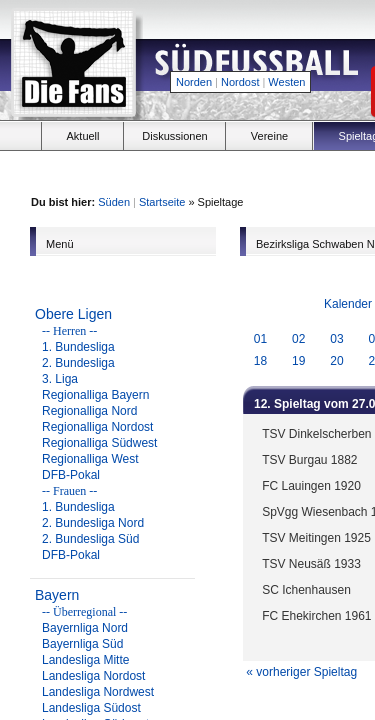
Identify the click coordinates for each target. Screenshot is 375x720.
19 (298, 361)
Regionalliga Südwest (99, 443)
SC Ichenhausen (306, 590)
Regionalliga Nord (89, 411)
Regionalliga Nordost (97, 427)
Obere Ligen (73, 314)
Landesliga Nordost (93, 676)
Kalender (348, 304)
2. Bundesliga (78, 363)
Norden (194, 82)
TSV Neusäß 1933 (311, 564)
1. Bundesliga (78, 347)
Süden (114, 202)
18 (260, 361)
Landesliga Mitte (85, 660)
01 (260, 339)
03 (336, 339)
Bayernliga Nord (85, 628)
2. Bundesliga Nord (93, 523)
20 (336, 361)
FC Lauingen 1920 (311, 486)
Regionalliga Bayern (95, 395)
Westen (286, 82)
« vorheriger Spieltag (301, 672)
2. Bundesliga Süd (90, 539)
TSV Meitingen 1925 (316, 538)
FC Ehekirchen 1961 (316, 616)
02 (298, 339)
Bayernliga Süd (82, 644)
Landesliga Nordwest (98, 692)
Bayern (57, 595)
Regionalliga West (90, 459)
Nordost (240, 82)
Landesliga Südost (91, 708)
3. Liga (60, 379)
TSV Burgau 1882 (309, 460)
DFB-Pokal (71, 475)
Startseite (162, 202)
